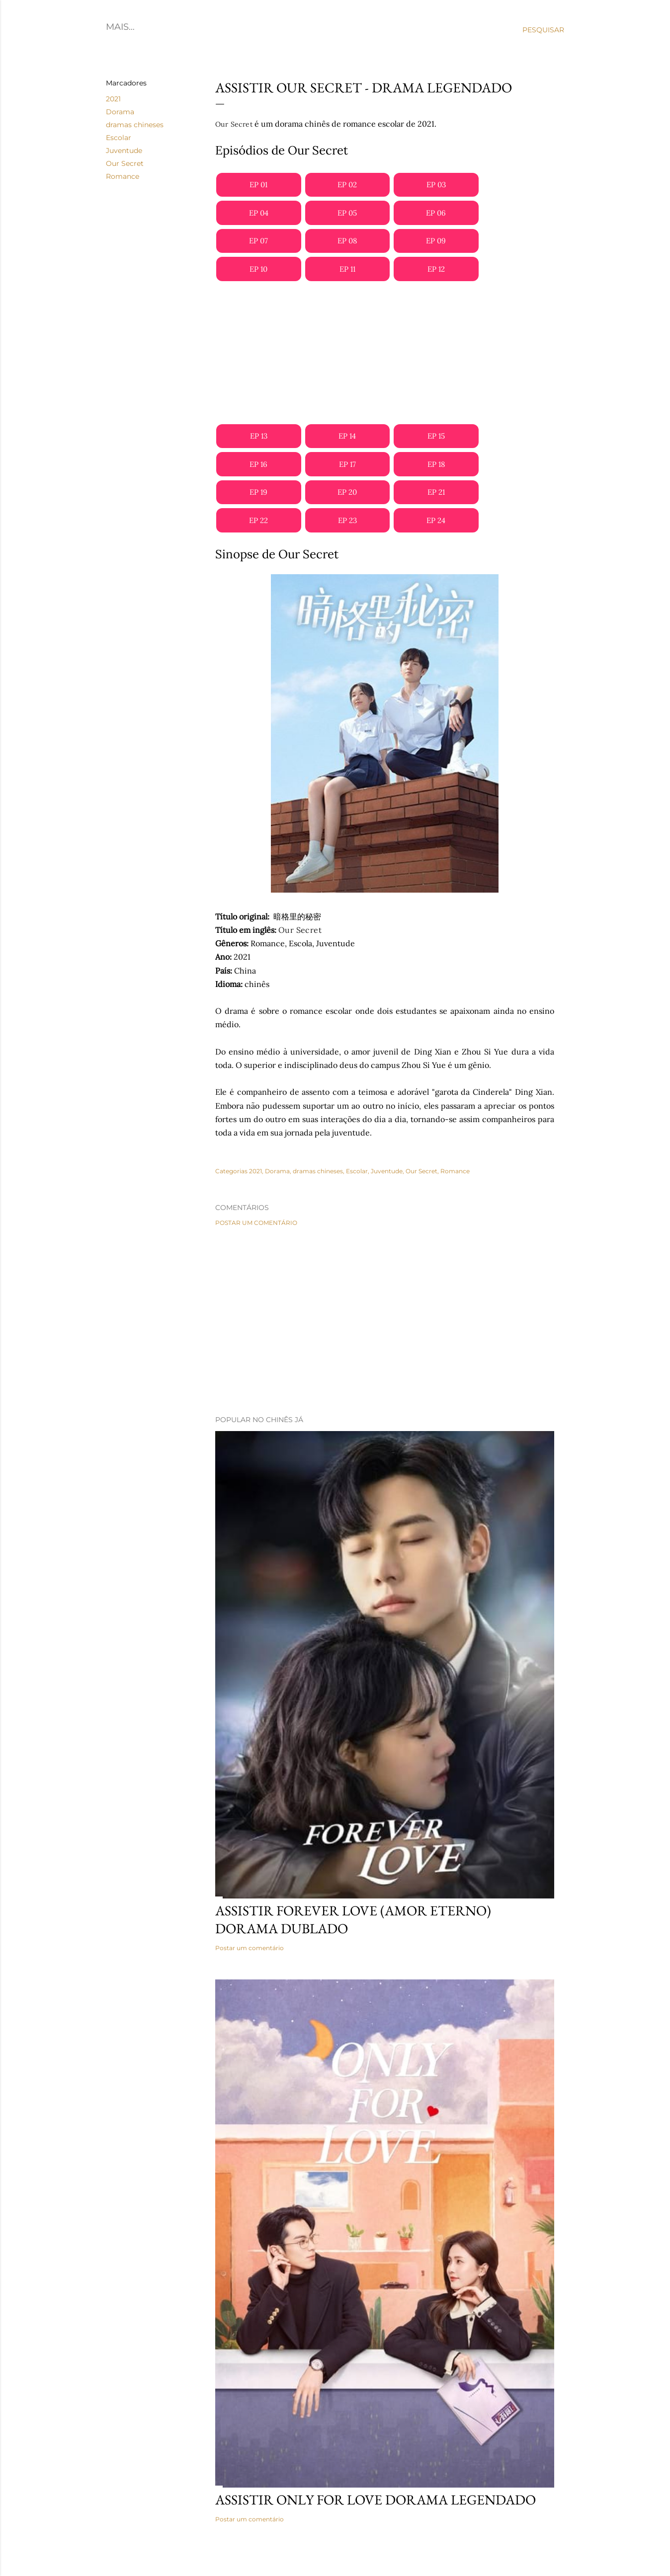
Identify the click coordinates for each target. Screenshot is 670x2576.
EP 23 (347, 520)
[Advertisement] (384, 352)
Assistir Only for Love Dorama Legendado (375, 2499)
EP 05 (347, 213)
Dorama (120, 111)
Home (120, 26)
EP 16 (258, 464)
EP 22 (258, 520)
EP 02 (347, 184)
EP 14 (347, 436)
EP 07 (258, 240)
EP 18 (436, 464)
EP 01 (258, 184)
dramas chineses (135, 124)
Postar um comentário (256, 1222)
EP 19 (258, 492)
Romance (122, 176)
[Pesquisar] (543, 30)
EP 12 (436, 269)
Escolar (118, 137)
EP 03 (436, 184)
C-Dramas (168, 26)
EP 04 (258, 213)
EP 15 (436, 436)
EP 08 (347, 240)
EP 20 (347, 492)
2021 (113, 98)
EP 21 (436, 492)
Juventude (124, 150)
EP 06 (436, 213)
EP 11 (347, 269)
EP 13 (258, 436)
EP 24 (435, 520)
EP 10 (258, 269)
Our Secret (125, 163)
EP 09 (436, 240)
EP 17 (347, 464)
